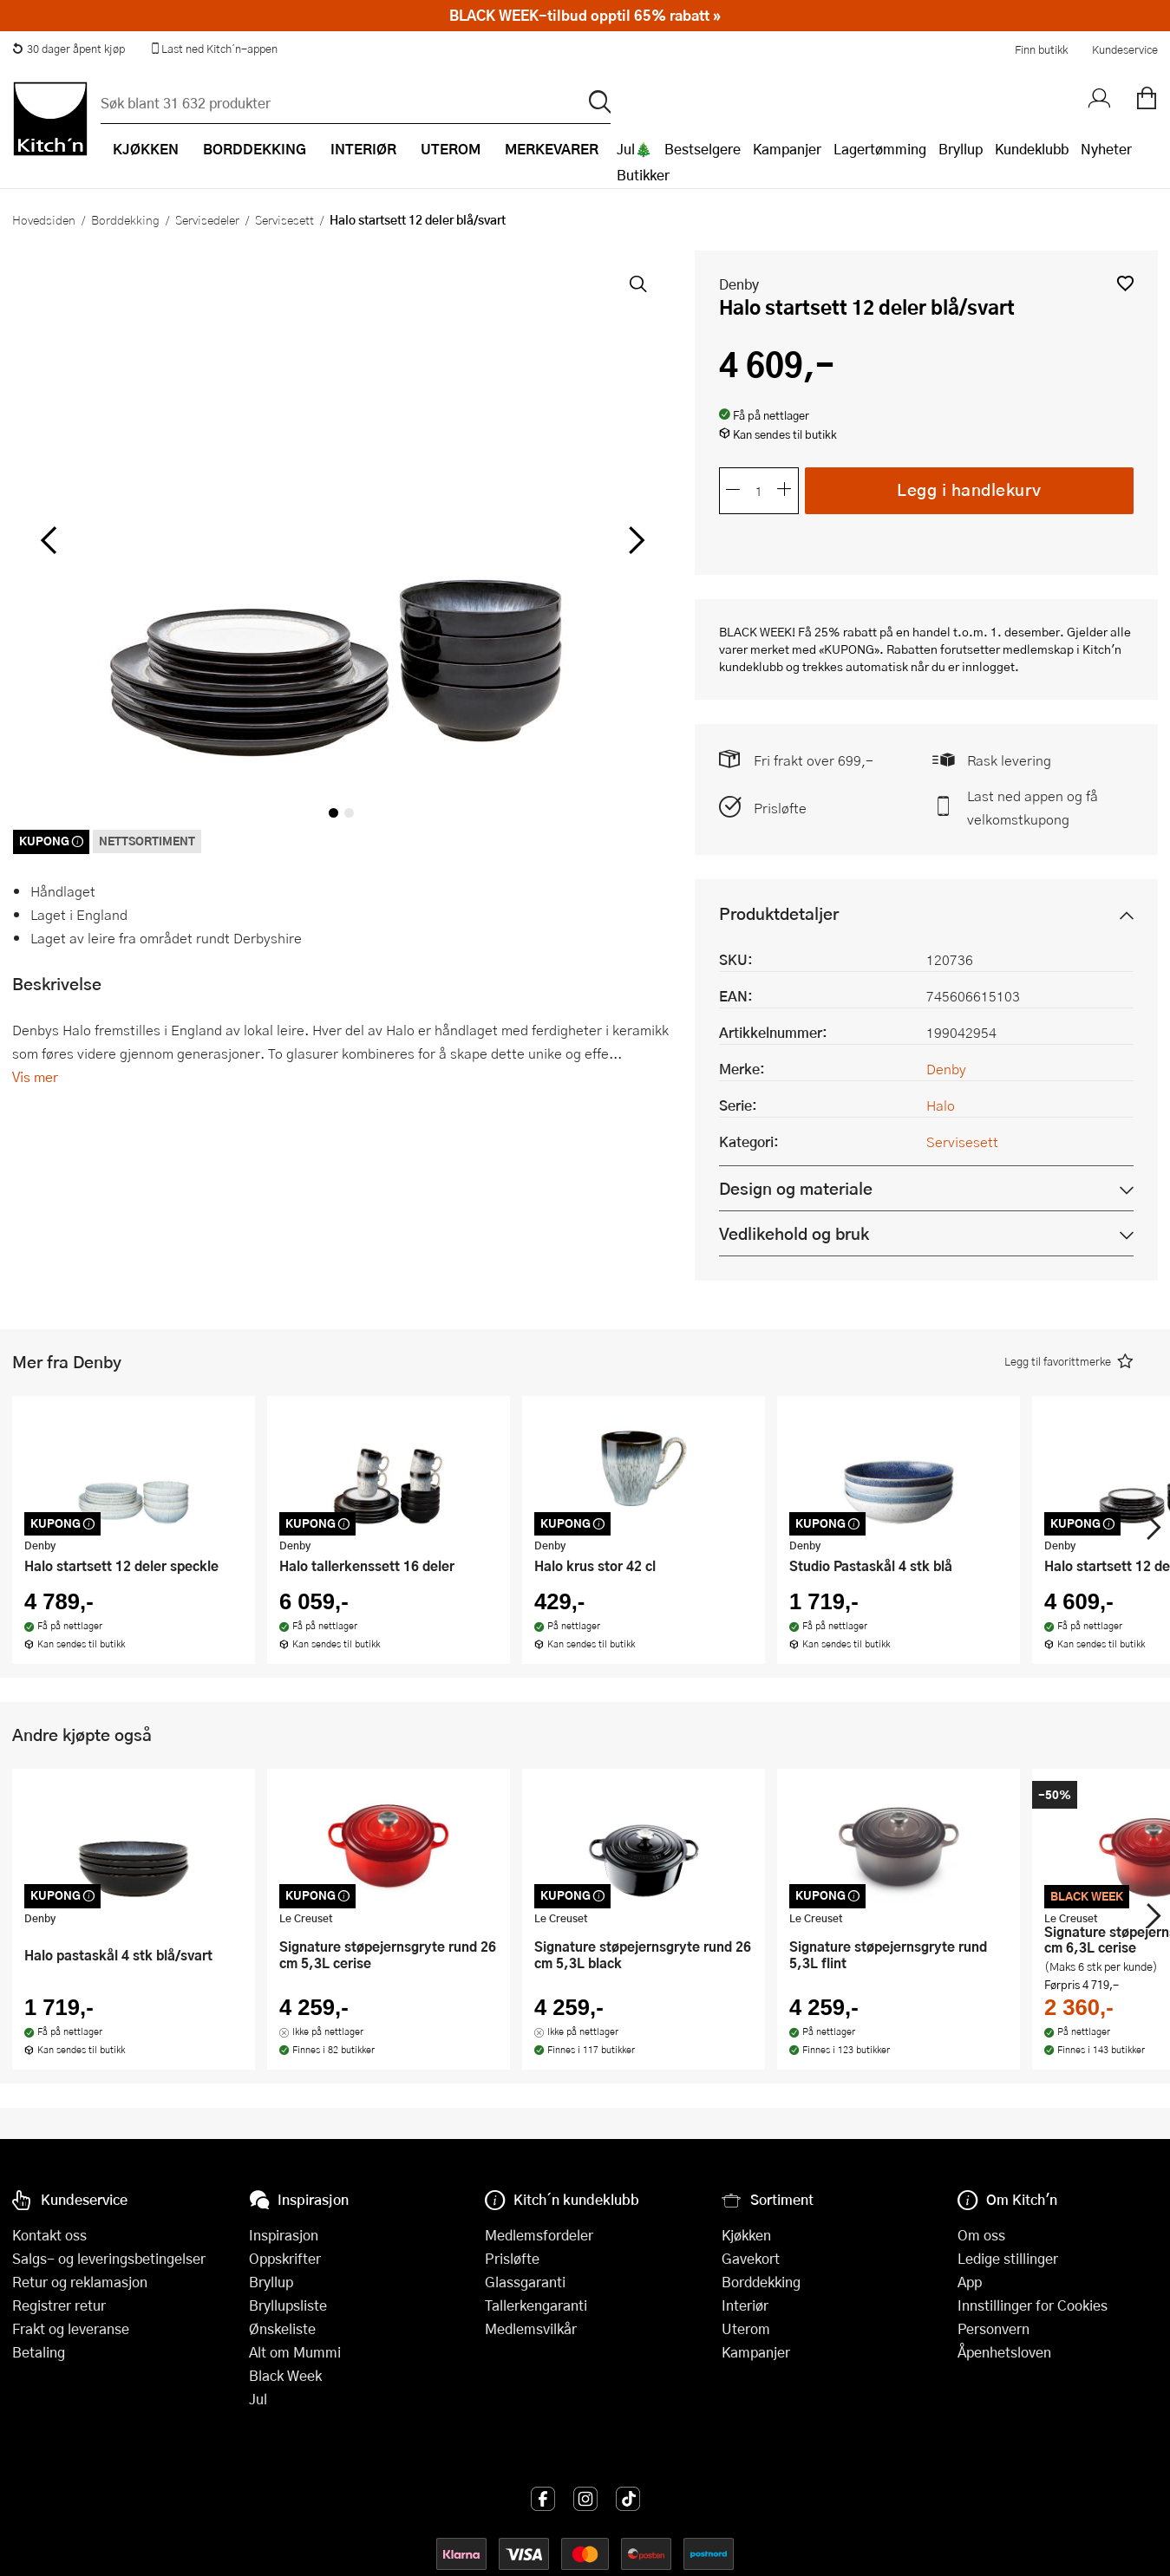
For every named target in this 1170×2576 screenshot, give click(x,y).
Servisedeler (207, 219)
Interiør (745, 2305)
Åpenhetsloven (1004, 2352)
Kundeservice (1125, 49)
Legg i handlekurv (969, 489)
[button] (1125, 283)
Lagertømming (879, 149)
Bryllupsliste (288, 2305)
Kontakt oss (49, 2235)
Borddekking (125, 219)
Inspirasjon (283, 2235)
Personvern (993, 2328)
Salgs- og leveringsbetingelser (109, 2258)
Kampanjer (787, 149)
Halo (940, 1105)
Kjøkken (746, 2235)
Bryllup (960, 149)
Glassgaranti (525, 2282)
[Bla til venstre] (48, 540)
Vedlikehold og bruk (794, 1233)
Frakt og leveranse (70, 2328)
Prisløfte (780, 808)
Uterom (746, 2328)
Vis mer (35, 1076)
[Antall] (759, 490)
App (970, 2282)
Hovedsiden (43, 219)
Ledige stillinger (1008, 2258)
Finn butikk (1041, 49)
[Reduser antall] (733, 490)
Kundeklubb (1032, 149)
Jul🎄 (634, 149)
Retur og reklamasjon (79, 2282)
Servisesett (284, 219)
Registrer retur (59, 2305)
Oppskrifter (285, 2258)
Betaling (38, 2352)
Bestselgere (702, 149)
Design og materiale (796, 1188)
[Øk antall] (785, 490)
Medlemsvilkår (531, 2328)
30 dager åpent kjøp (68, 48)
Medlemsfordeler (539, 2235)
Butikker (643, 175)
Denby (739, 284)
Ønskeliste (282, 2328)
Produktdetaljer (779, 913)
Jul (258, 2399)
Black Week (285, 2375)
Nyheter (1106, 149)
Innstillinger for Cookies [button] (1033, 2305)
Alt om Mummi (295, 2352)
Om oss (981, 2235)
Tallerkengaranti (536, 2305)
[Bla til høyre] (634, 540)
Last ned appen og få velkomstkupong (1032, 807)
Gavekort (751, 2258)
